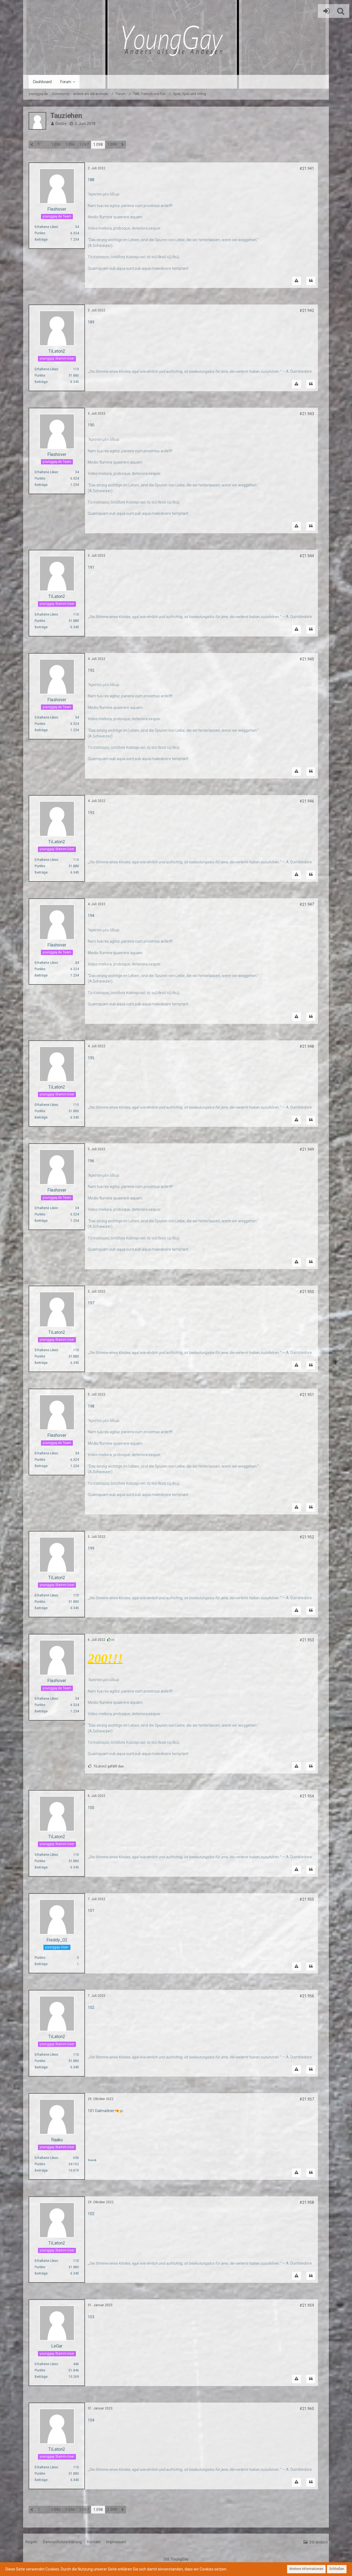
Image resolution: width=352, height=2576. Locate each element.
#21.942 (306, 310)
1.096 (70, 144)
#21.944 (306, 556)
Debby (61, 123)
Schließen (336, 2569)
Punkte (40, 233)
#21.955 (306, 1899)
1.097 (84, 144)
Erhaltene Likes (46, 227)
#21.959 (306, 2305)
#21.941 (306, 168)
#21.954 (306, 1796)
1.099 (112, 144)
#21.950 (306, 1292)
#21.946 (306, 801)
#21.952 (306, 1537)
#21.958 (306, 2202)
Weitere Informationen (306, 2569)
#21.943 (306, 414)
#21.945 (306, 659)
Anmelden (325, 11)
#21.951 (306, 1394)
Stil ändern (318, 2542)
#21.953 (306, 1640)
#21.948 (306, 1046)
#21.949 (306, 1149)
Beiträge (41, 239)
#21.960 (306, 2408)
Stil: (176, 2559)
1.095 (56, 144)
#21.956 (306, 1996)
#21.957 (306, 2099)
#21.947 (306, 904)
